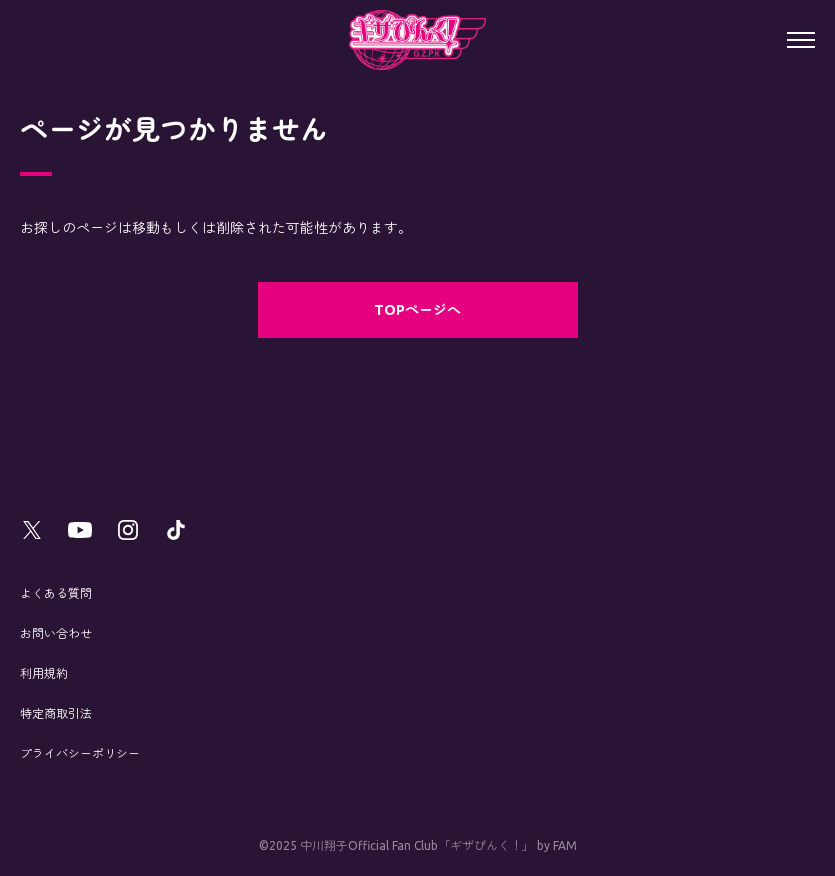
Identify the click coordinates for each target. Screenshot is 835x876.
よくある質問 (56, 593)
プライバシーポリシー (80, 753)
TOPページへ (417, 310)
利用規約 (44, 673)
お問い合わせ (56, 633)
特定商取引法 (56, 713)
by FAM (557, 845)
